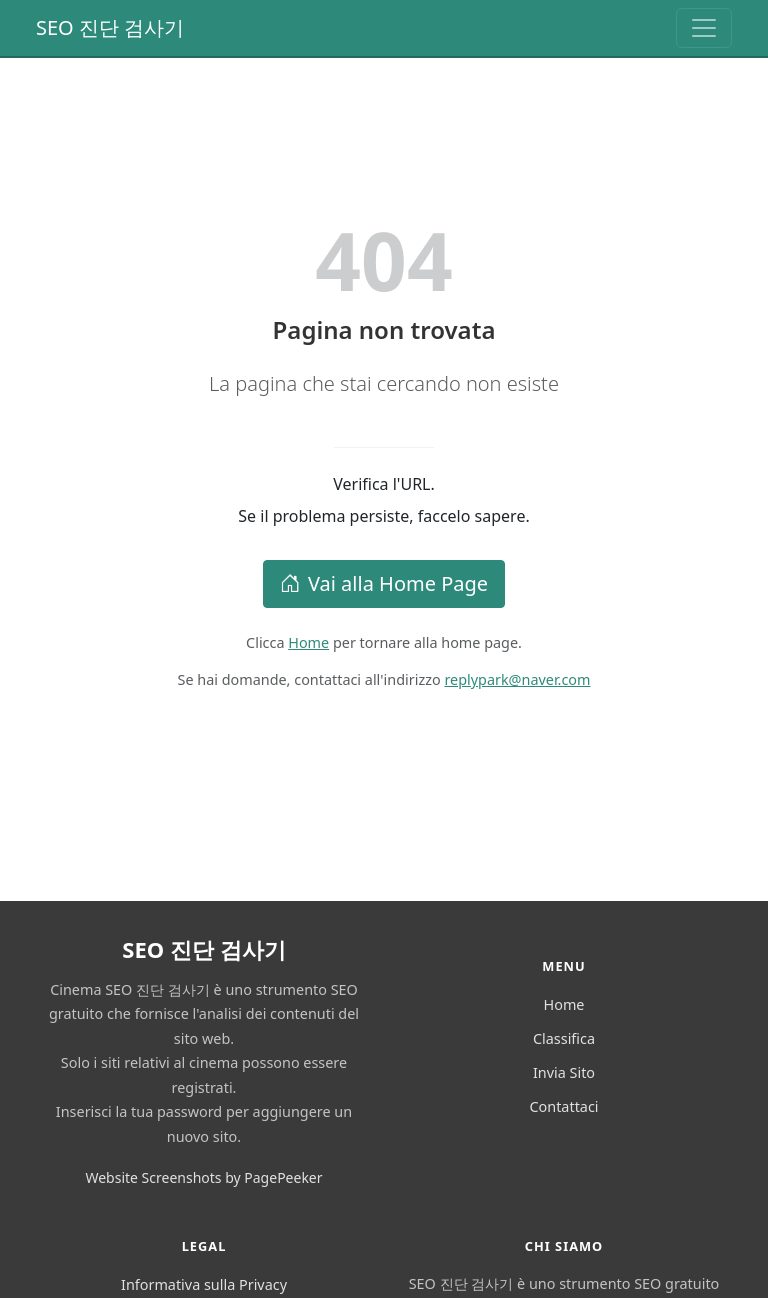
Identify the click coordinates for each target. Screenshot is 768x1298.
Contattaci (563, 1106)
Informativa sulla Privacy (204, 1284)
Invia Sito (564, 1072)
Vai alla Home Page (384, 583)
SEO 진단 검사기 (110, 27)
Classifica (564, 1038)
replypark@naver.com (517, 679)
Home (308, 642)
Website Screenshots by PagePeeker (203, 1177)
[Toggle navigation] (704, 28)
